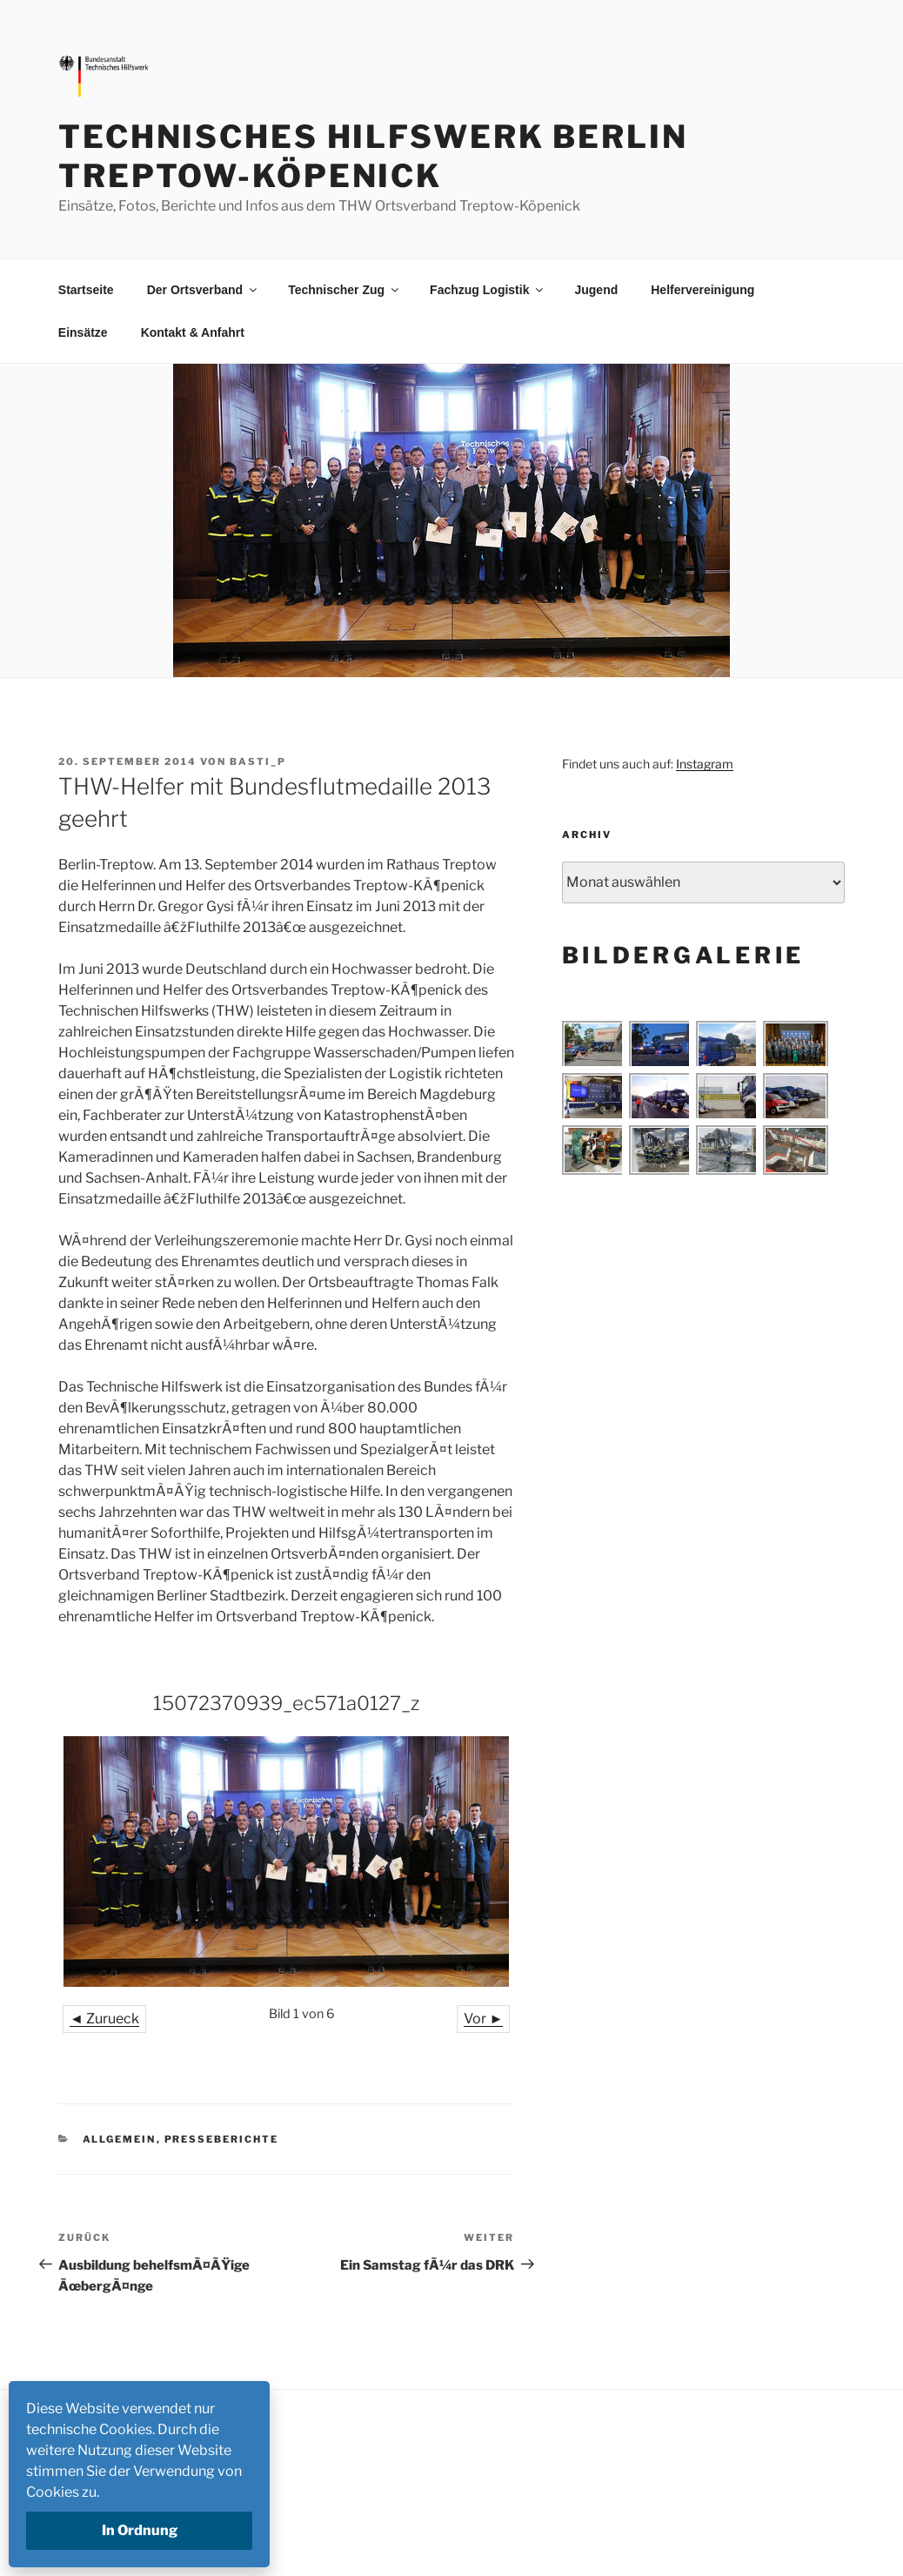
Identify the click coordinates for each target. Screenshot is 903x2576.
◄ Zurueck (104, 2018)
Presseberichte (221, 2139)
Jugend (596, 290)
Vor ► (483, 2018)
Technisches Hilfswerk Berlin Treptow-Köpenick (373, 156)
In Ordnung (139, 2530)
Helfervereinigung (702, 290)
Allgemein (120, 2139)
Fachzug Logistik (487, 290)
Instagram (704, 763)
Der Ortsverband (203, 290)
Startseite (86, 290)
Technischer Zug (344, 290)
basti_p (258, 761)
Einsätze (83, 332)
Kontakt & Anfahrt (192, 332)
